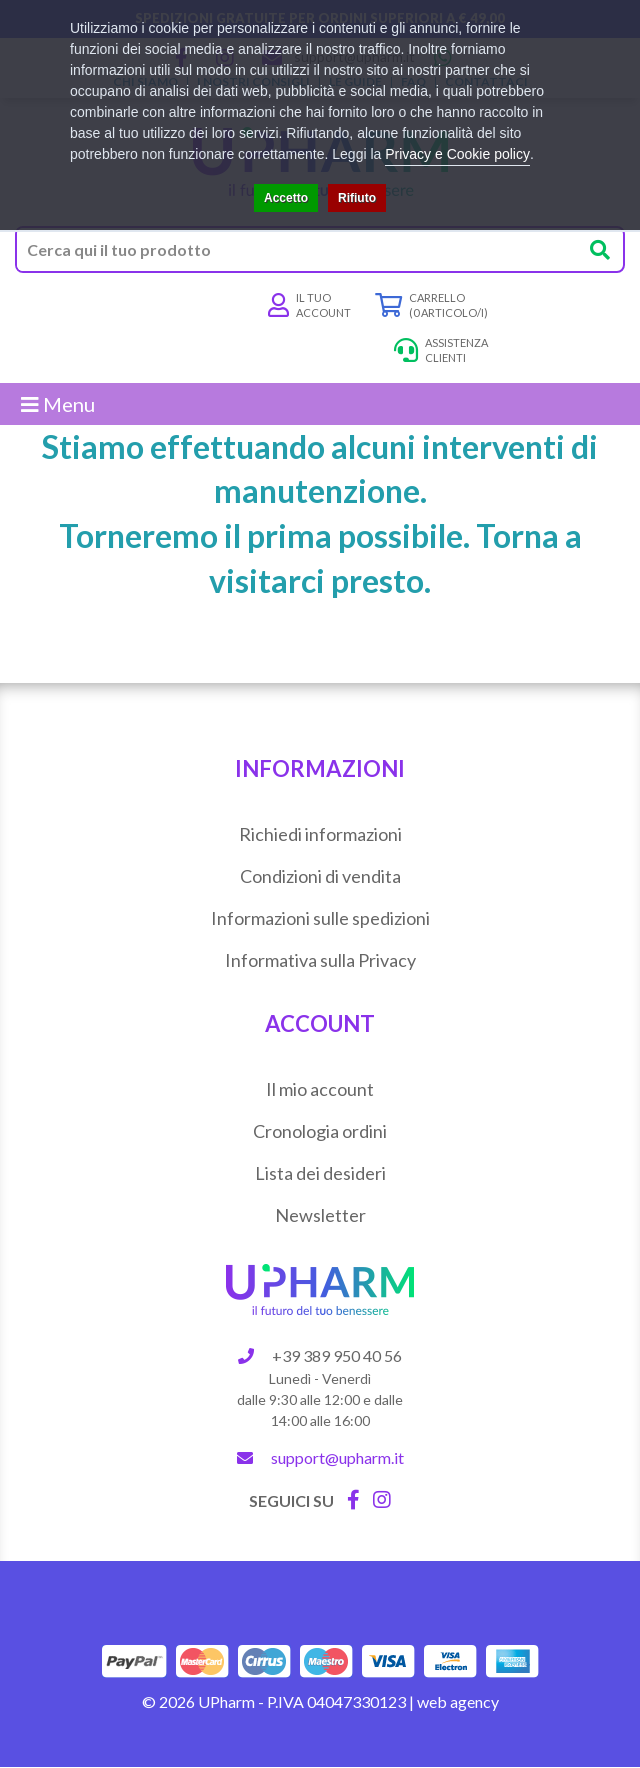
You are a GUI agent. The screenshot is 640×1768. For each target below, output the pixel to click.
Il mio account (320, 1089)
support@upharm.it (337, 1457)
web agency (458, 1701)
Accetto (286, 198)
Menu (58, 404)
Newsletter (320, 1215)
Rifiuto (357, 198)
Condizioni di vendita (320, 876)
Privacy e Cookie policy (457, 154)
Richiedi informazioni (320, 834)
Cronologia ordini (320, 1131)
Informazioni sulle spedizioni (320, 918)
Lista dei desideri (320, 1173)
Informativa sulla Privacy (320, 960)
